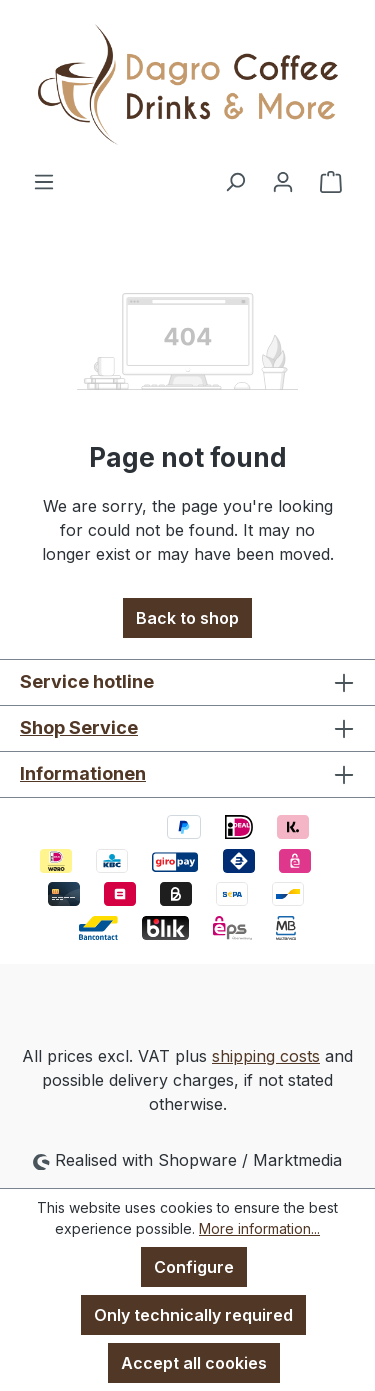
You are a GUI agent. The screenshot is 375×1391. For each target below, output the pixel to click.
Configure (194, 1267)
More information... (259, 1228)
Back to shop (187, 618)
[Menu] (44, 181)
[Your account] (283, 181)
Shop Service (79, 727)
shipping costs (266, 1056)
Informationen (83, 773)
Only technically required (193, 1315)
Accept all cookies (194, 1363)
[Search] (235, 181)
